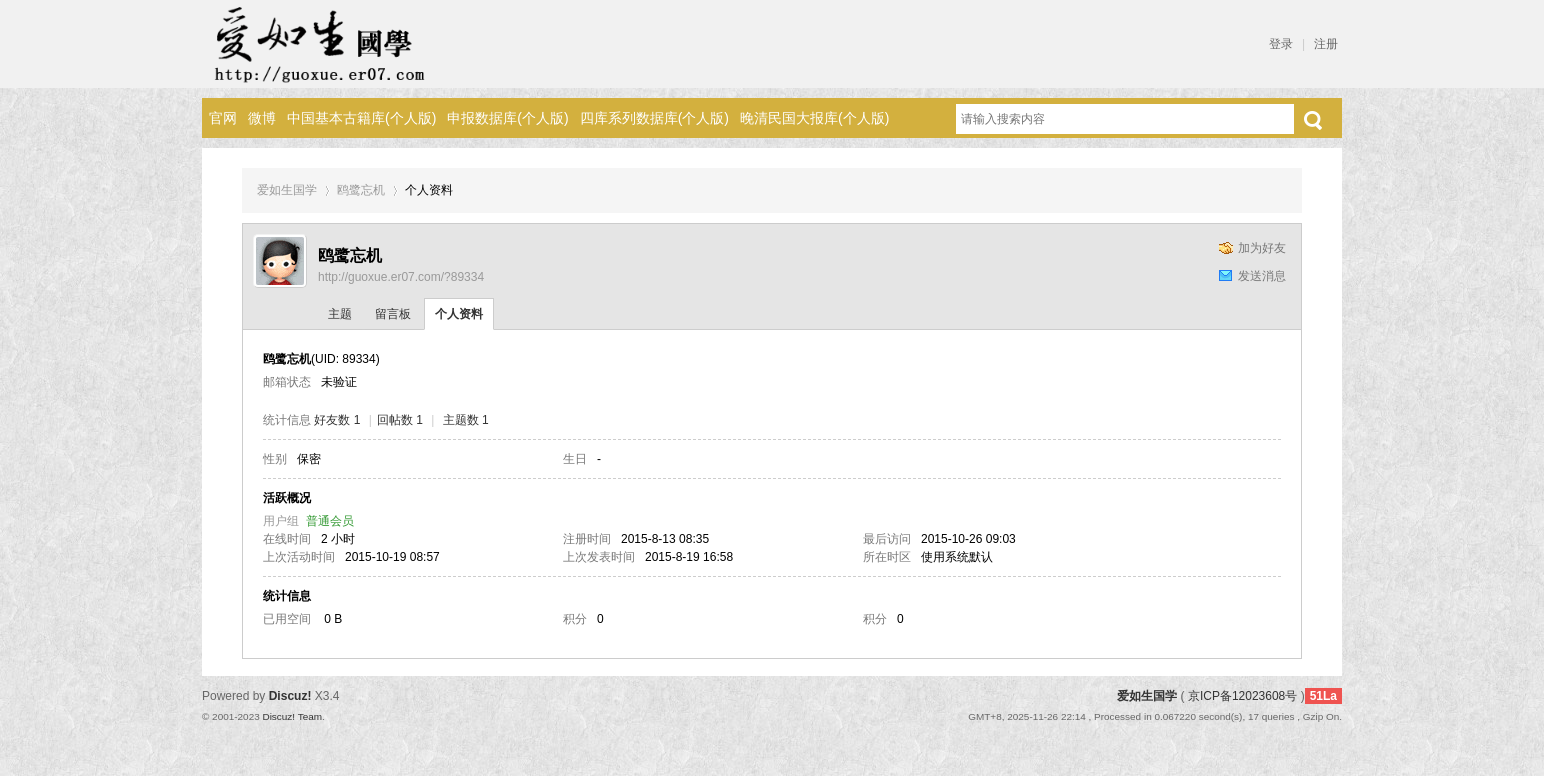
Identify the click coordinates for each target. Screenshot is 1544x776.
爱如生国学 (287, 190)
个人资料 (459, 314)
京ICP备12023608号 (1242, 696)
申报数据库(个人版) (507, 118)
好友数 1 (337, 420)
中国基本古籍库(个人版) (361, 118)
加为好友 (1262, 248)
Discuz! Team (292, 716)
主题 (340, 314)
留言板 (393, 314)
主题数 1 (466, 420)
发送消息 (1262, 276)
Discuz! (290, 696)
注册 (1326, 44)
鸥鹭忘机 (361, 190)
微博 (262, 118)
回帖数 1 (400, 420)
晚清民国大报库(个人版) (814, 118)
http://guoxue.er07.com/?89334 (401, 277)
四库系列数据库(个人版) (654, 118)
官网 (223, 118)
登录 (1281, 44)
